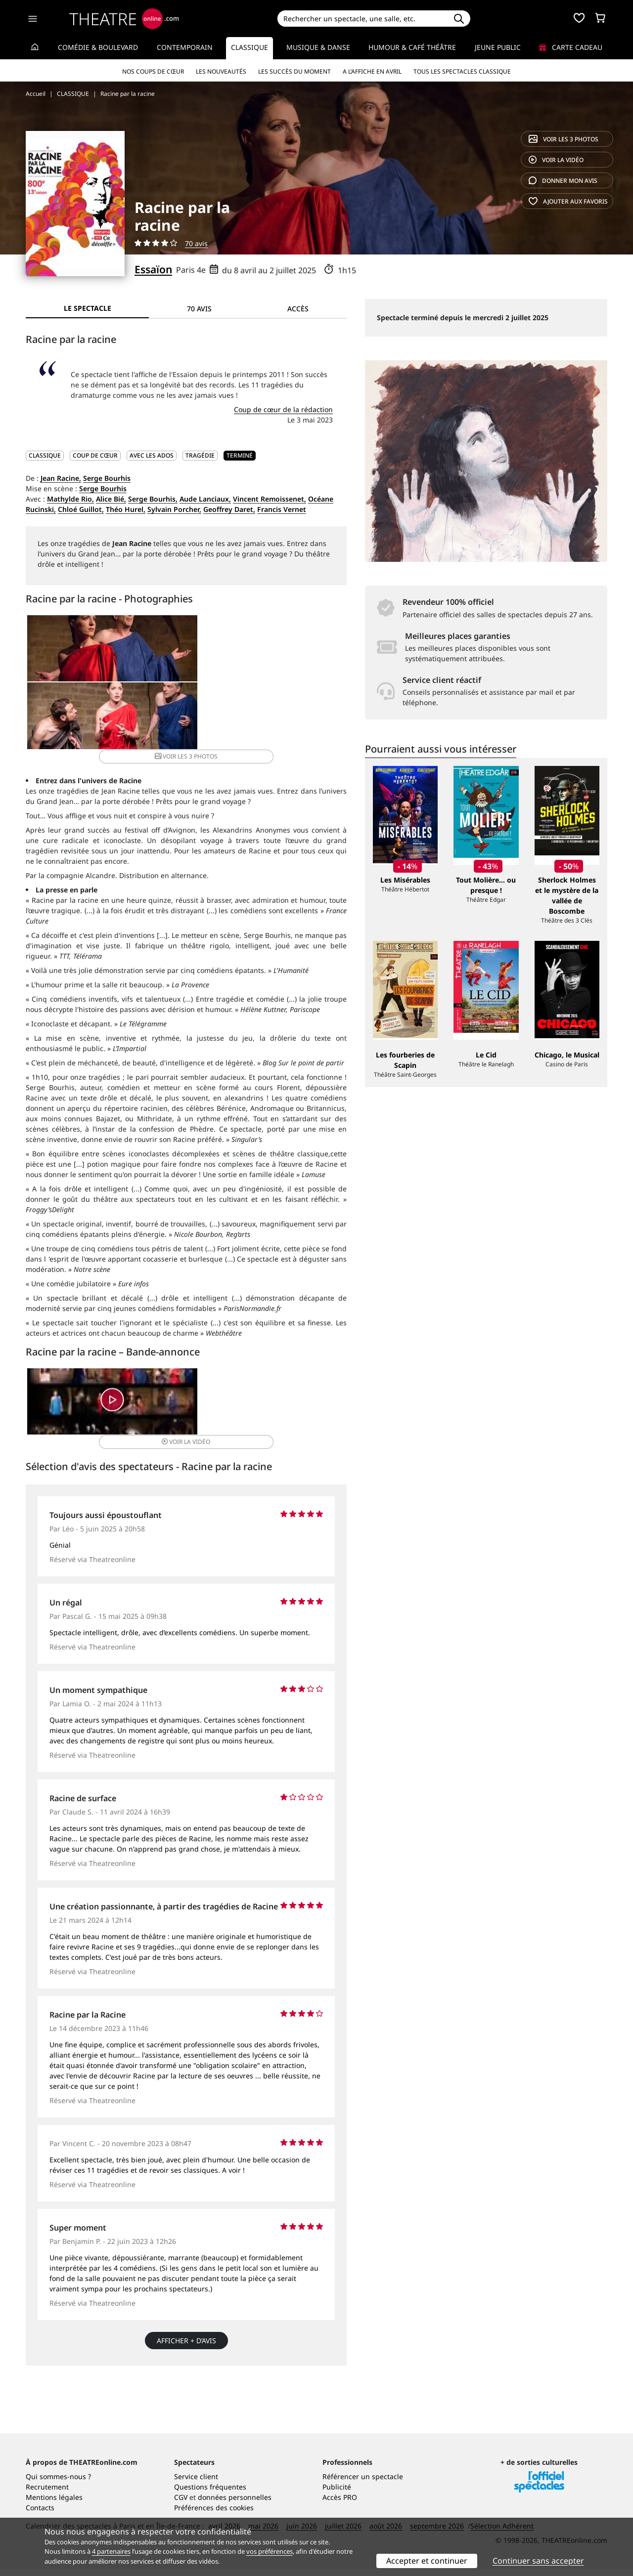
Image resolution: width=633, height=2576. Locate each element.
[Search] (362, 18)
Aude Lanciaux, (205, 499)
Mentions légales (54, 2504)
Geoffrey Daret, (229, 509)
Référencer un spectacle (362, 2483)
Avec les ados (152, 455)
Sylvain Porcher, (174, 509)
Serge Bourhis (107, 478)
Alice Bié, (111, 499)
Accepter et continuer (426, 2560)
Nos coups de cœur (153, 71)
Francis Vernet (281, 509)
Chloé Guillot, (81, 509)
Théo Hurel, (125, 509)
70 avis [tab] (199, 308)
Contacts (40, 2514)
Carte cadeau (570, 47)
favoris (568, 201)
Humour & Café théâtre (412, 47)
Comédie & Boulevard (98, 47)
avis (563, 180)
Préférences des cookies (214, 2514)
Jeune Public (498, 47)
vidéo (556, 160)
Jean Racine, (61, 478)
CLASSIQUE (45, 455)
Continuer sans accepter (538, 2560)
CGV (180, 2504)
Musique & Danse (318, 47)
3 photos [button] (292, 652)
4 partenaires (111, 2551)
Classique (249, 47)
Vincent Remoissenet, (269, 499)
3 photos (563, 139)
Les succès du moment (294, 71)
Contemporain (185, 47)
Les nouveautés (221, 71)
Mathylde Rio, (70, 499)
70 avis (196, 243)
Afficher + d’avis (186, 2261)
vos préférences (269, 2551)
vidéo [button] (239, 1331)
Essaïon (153, 269)
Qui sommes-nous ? (58, 2483)
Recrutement (47, 2493)
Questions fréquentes (210, 2493)
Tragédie (200, 455)
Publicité (336, 2493)
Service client (196, 2483)
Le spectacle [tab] (87, 308)
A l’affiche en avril (372, 71)
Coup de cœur (95, 455)
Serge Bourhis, (153, 499)
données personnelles (234, 2504)
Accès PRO (339, 2504)
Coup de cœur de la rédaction (283, 409)
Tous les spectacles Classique (462, 71)
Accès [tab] (298, 308)
